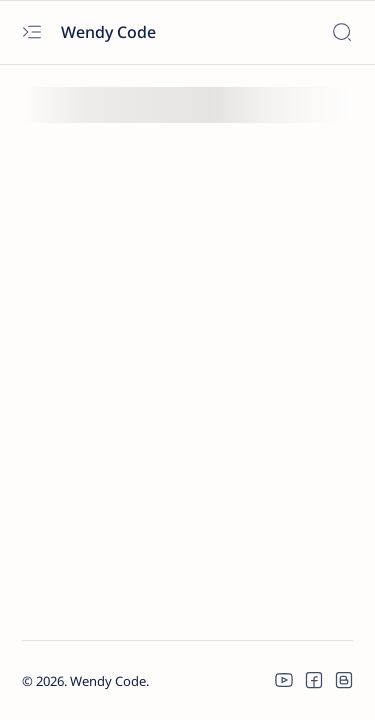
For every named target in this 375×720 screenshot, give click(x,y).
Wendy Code (110, 32)
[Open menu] (31, 32)
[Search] (341, 32)
